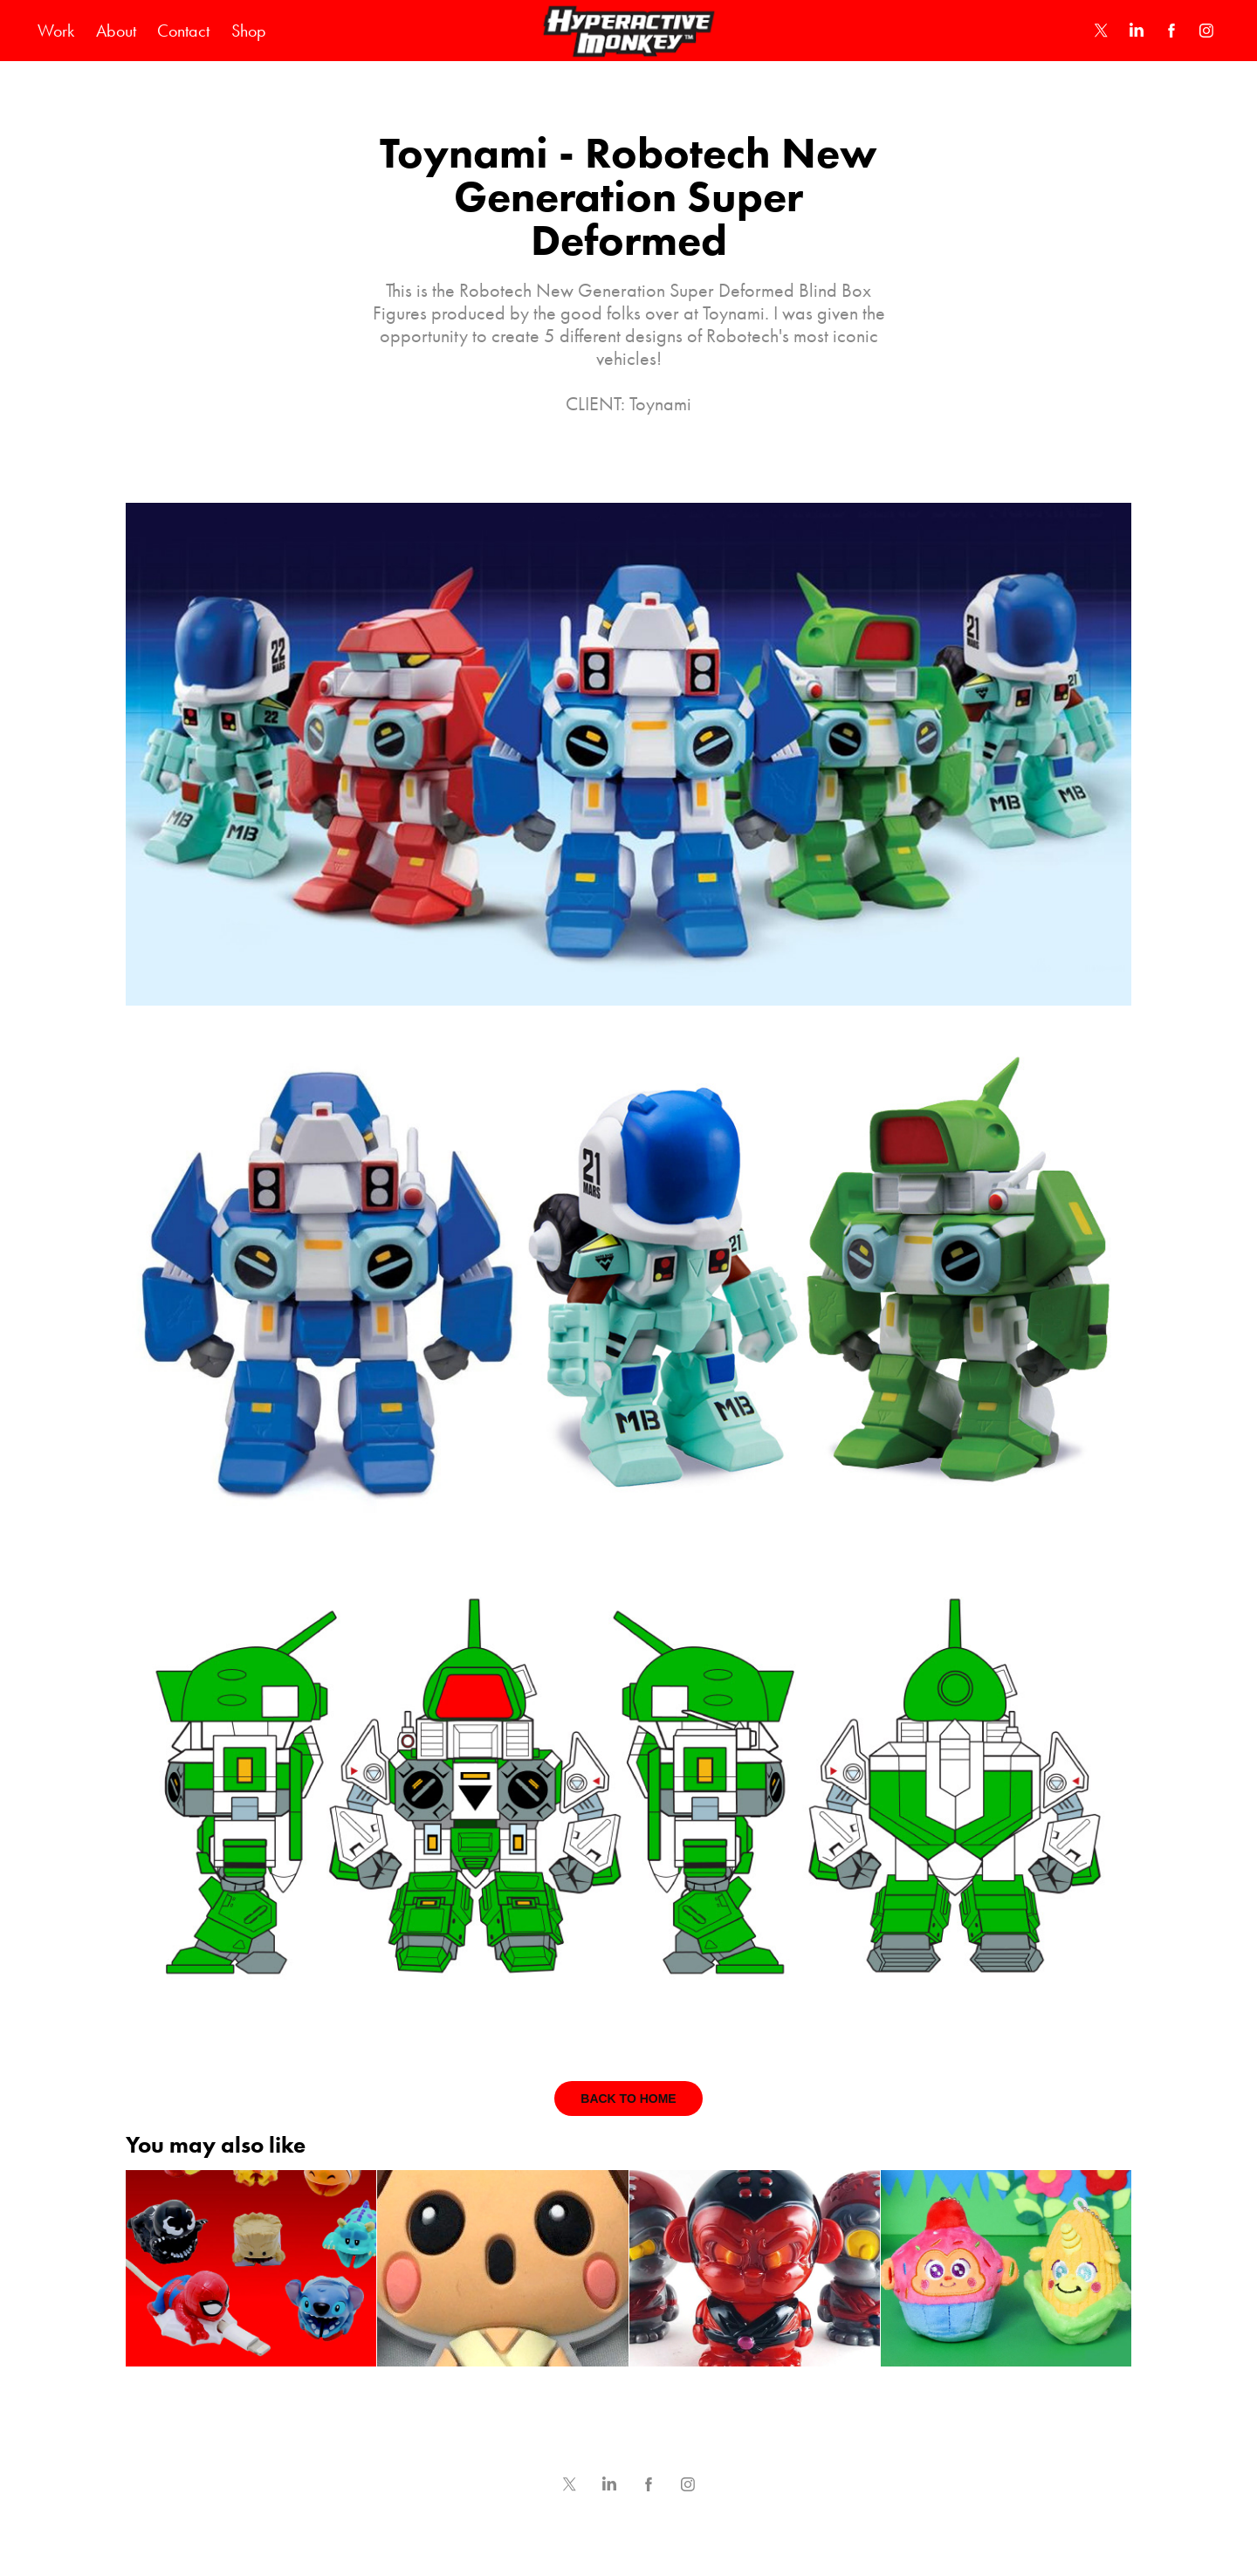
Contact (183, 30)
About (116, 30)
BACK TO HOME (628, 2098)
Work (56, 30)
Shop (248, 30)
